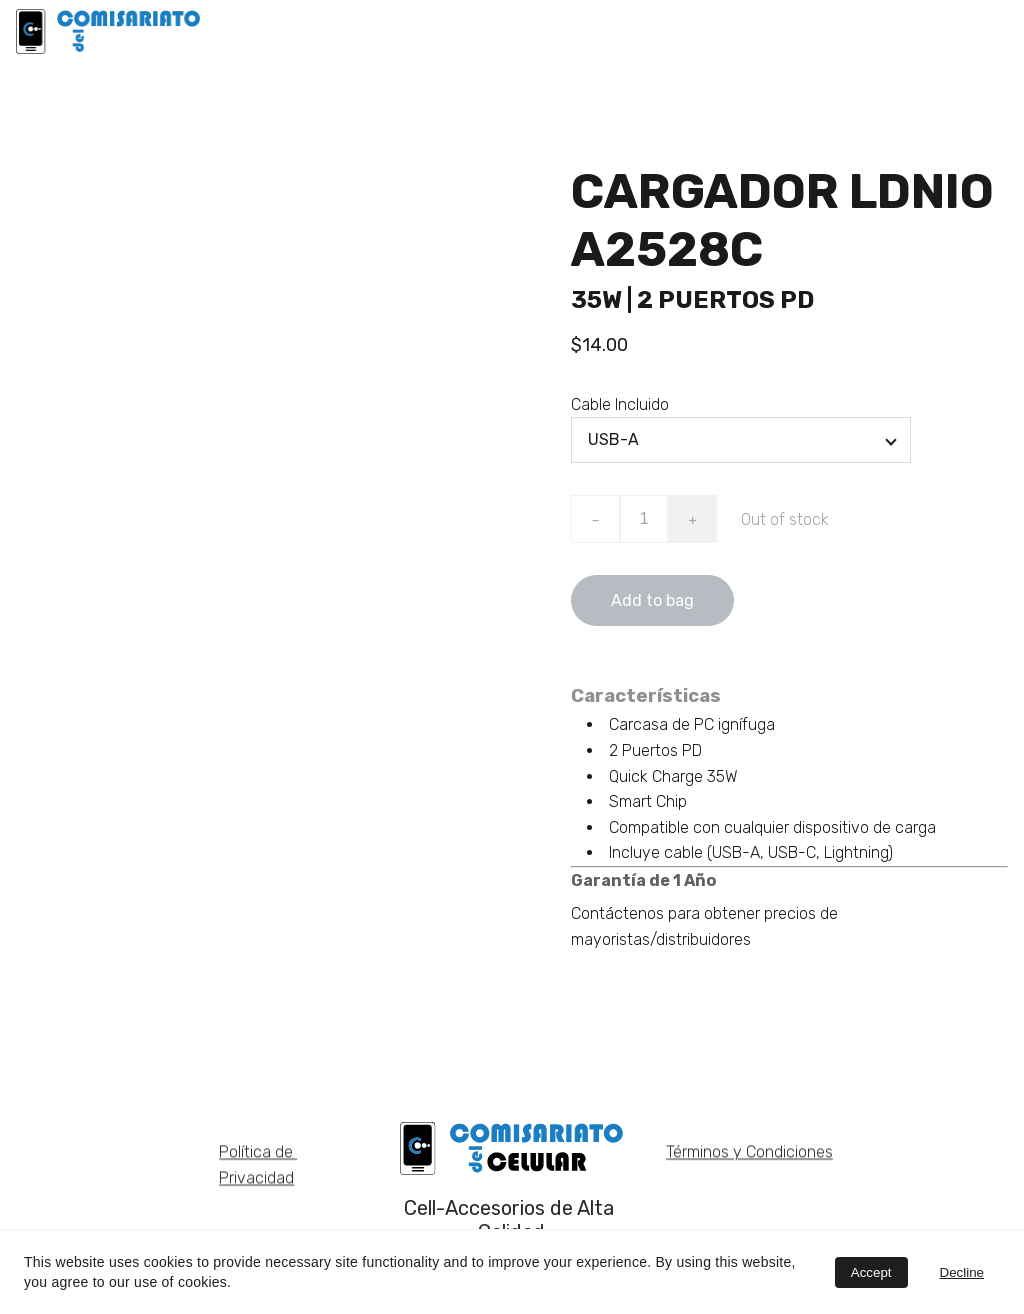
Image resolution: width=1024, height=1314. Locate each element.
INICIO (472, 30)
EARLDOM (724, 30)
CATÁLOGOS (961, 30)
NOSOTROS (838, 30)
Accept (871, 1272)
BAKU (632, 30)
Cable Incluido (620, 409)
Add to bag (652, 606)
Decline (962, 1272)
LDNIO (553, 30)
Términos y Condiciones (749, 1154)
